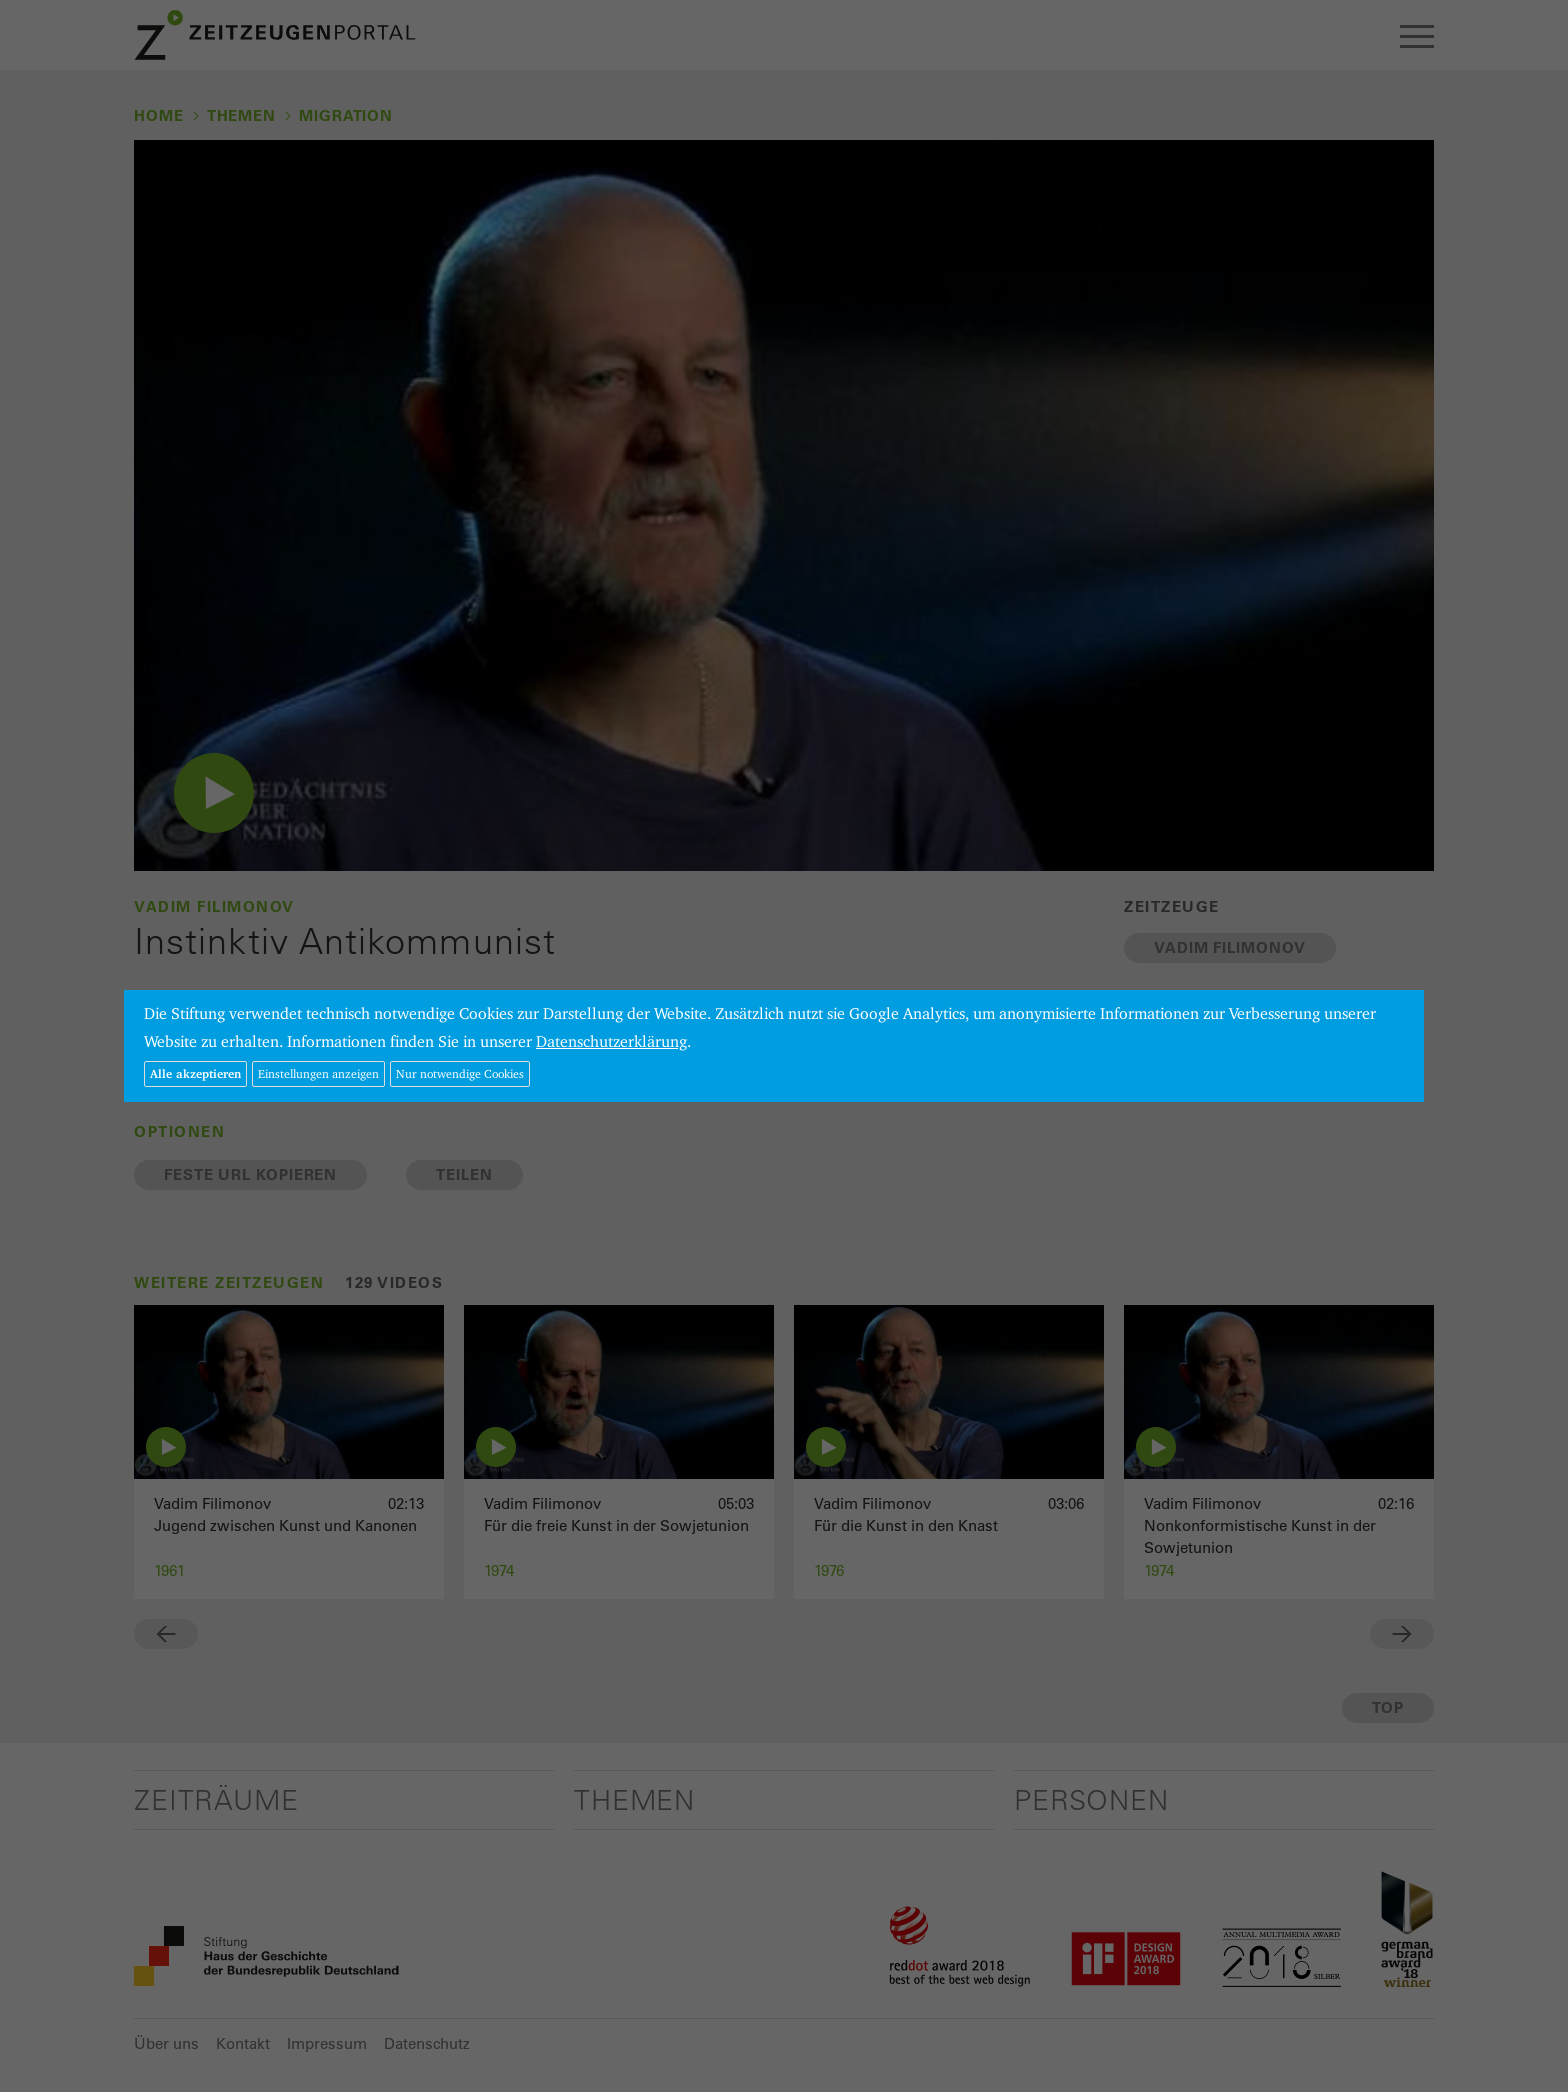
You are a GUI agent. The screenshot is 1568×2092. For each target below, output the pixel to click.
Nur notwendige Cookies (460, 1073)
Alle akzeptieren (195, 1073)
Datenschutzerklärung (611, 1041)
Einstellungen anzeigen (318, 1073)
